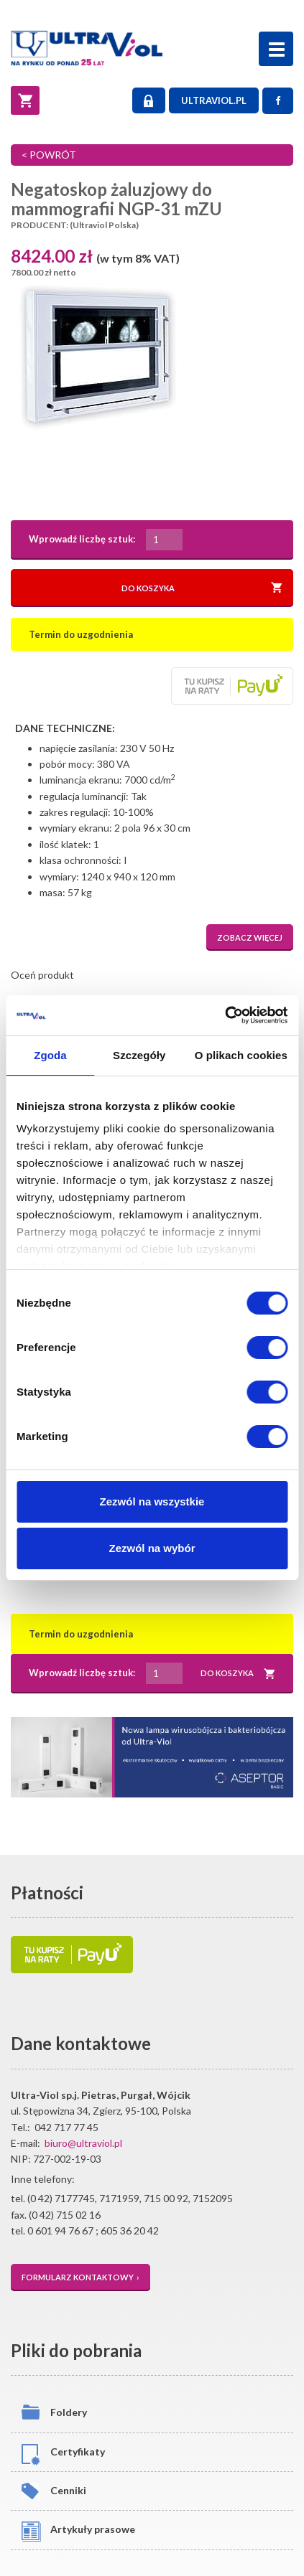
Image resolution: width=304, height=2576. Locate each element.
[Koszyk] (25, 100)
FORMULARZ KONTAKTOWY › (80, 2277)
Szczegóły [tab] (139, 1055)
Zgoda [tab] (50, 1055)
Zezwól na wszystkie (152, 1501)
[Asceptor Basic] (152, 1757)
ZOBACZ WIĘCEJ (249, 937)
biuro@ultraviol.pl (83, 2143)
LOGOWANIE (148, 101)
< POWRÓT (49, 155)
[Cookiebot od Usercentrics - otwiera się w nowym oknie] (224, 1015)
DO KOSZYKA (201, 587)
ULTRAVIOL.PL (214, 100)
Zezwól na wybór (152, 1548)
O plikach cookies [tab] (241, 1055)
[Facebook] (277, 101)
